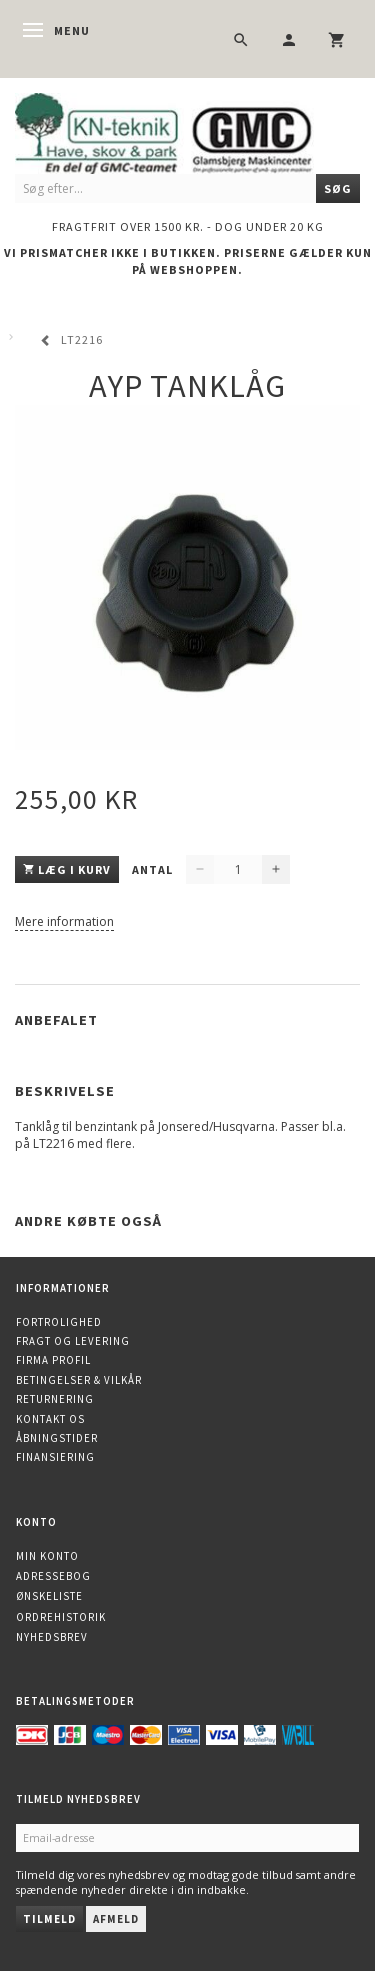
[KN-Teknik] (187, 130)
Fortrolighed (59, 1322)
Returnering (55, 1399)
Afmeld (116, 1919)
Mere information (64, 921)
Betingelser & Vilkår (79, 1380)
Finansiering (55, 1457)
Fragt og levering (73, 1341)
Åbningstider (57, 1438)
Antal (154, 869)
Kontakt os (50, 1419)
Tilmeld (49, 1919)
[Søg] (338, 188)
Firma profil (53, 1360)
